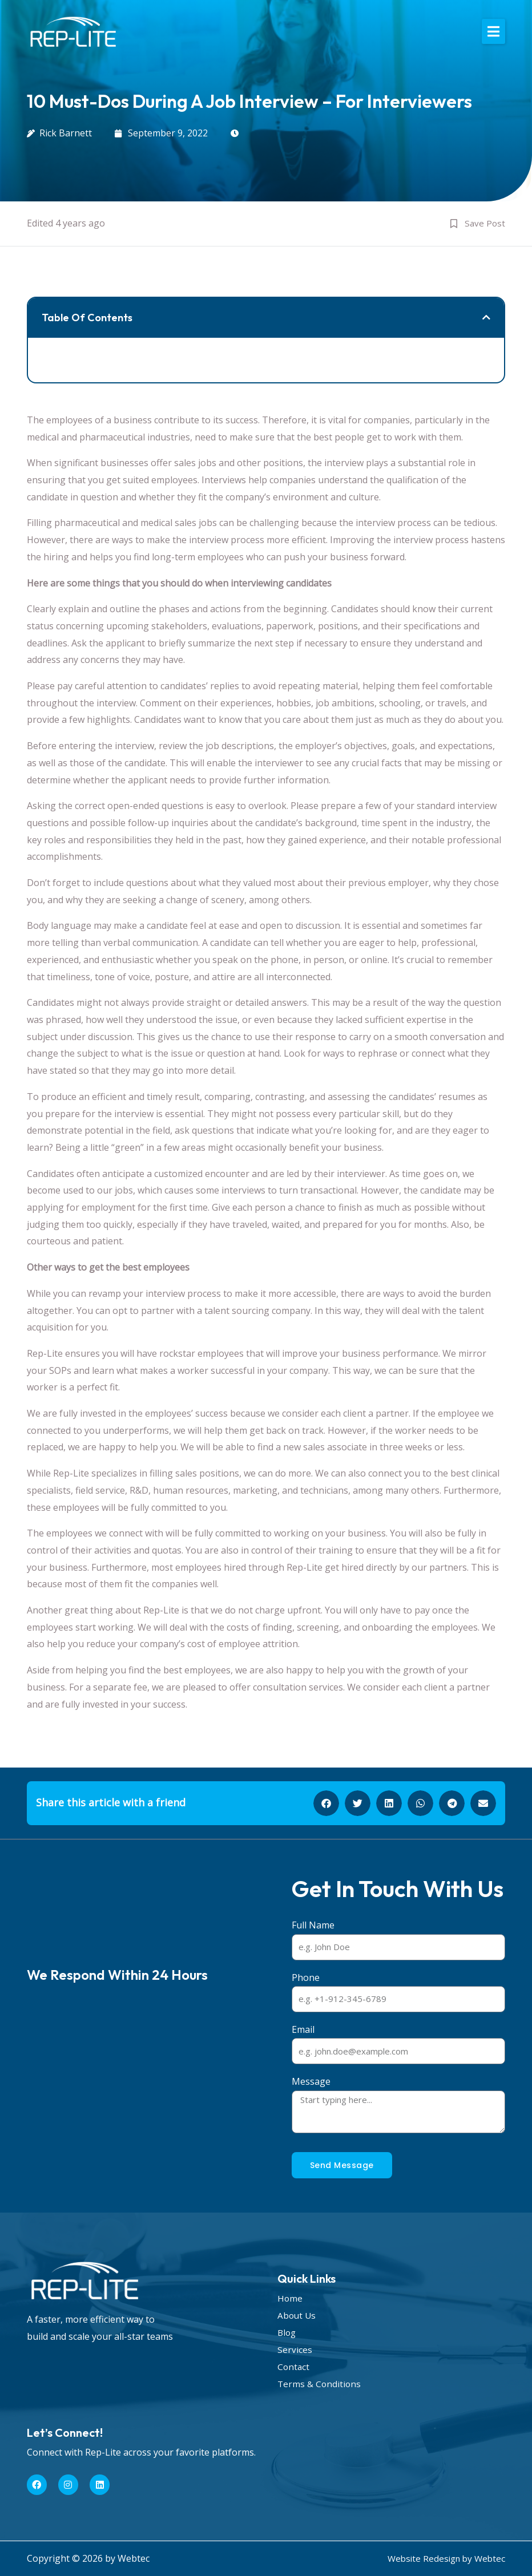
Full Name (313, 1925)
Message (311, 2081)
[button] (493, 31)
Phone (306, 1977)
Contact (294, 2366)
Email (303, 2029)
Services (294, 2349)
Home (290, 2298)
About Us (297, 2315)
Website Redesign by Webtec (443, 2558)
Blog (287, 2332)
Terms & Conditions (319, 2383)
